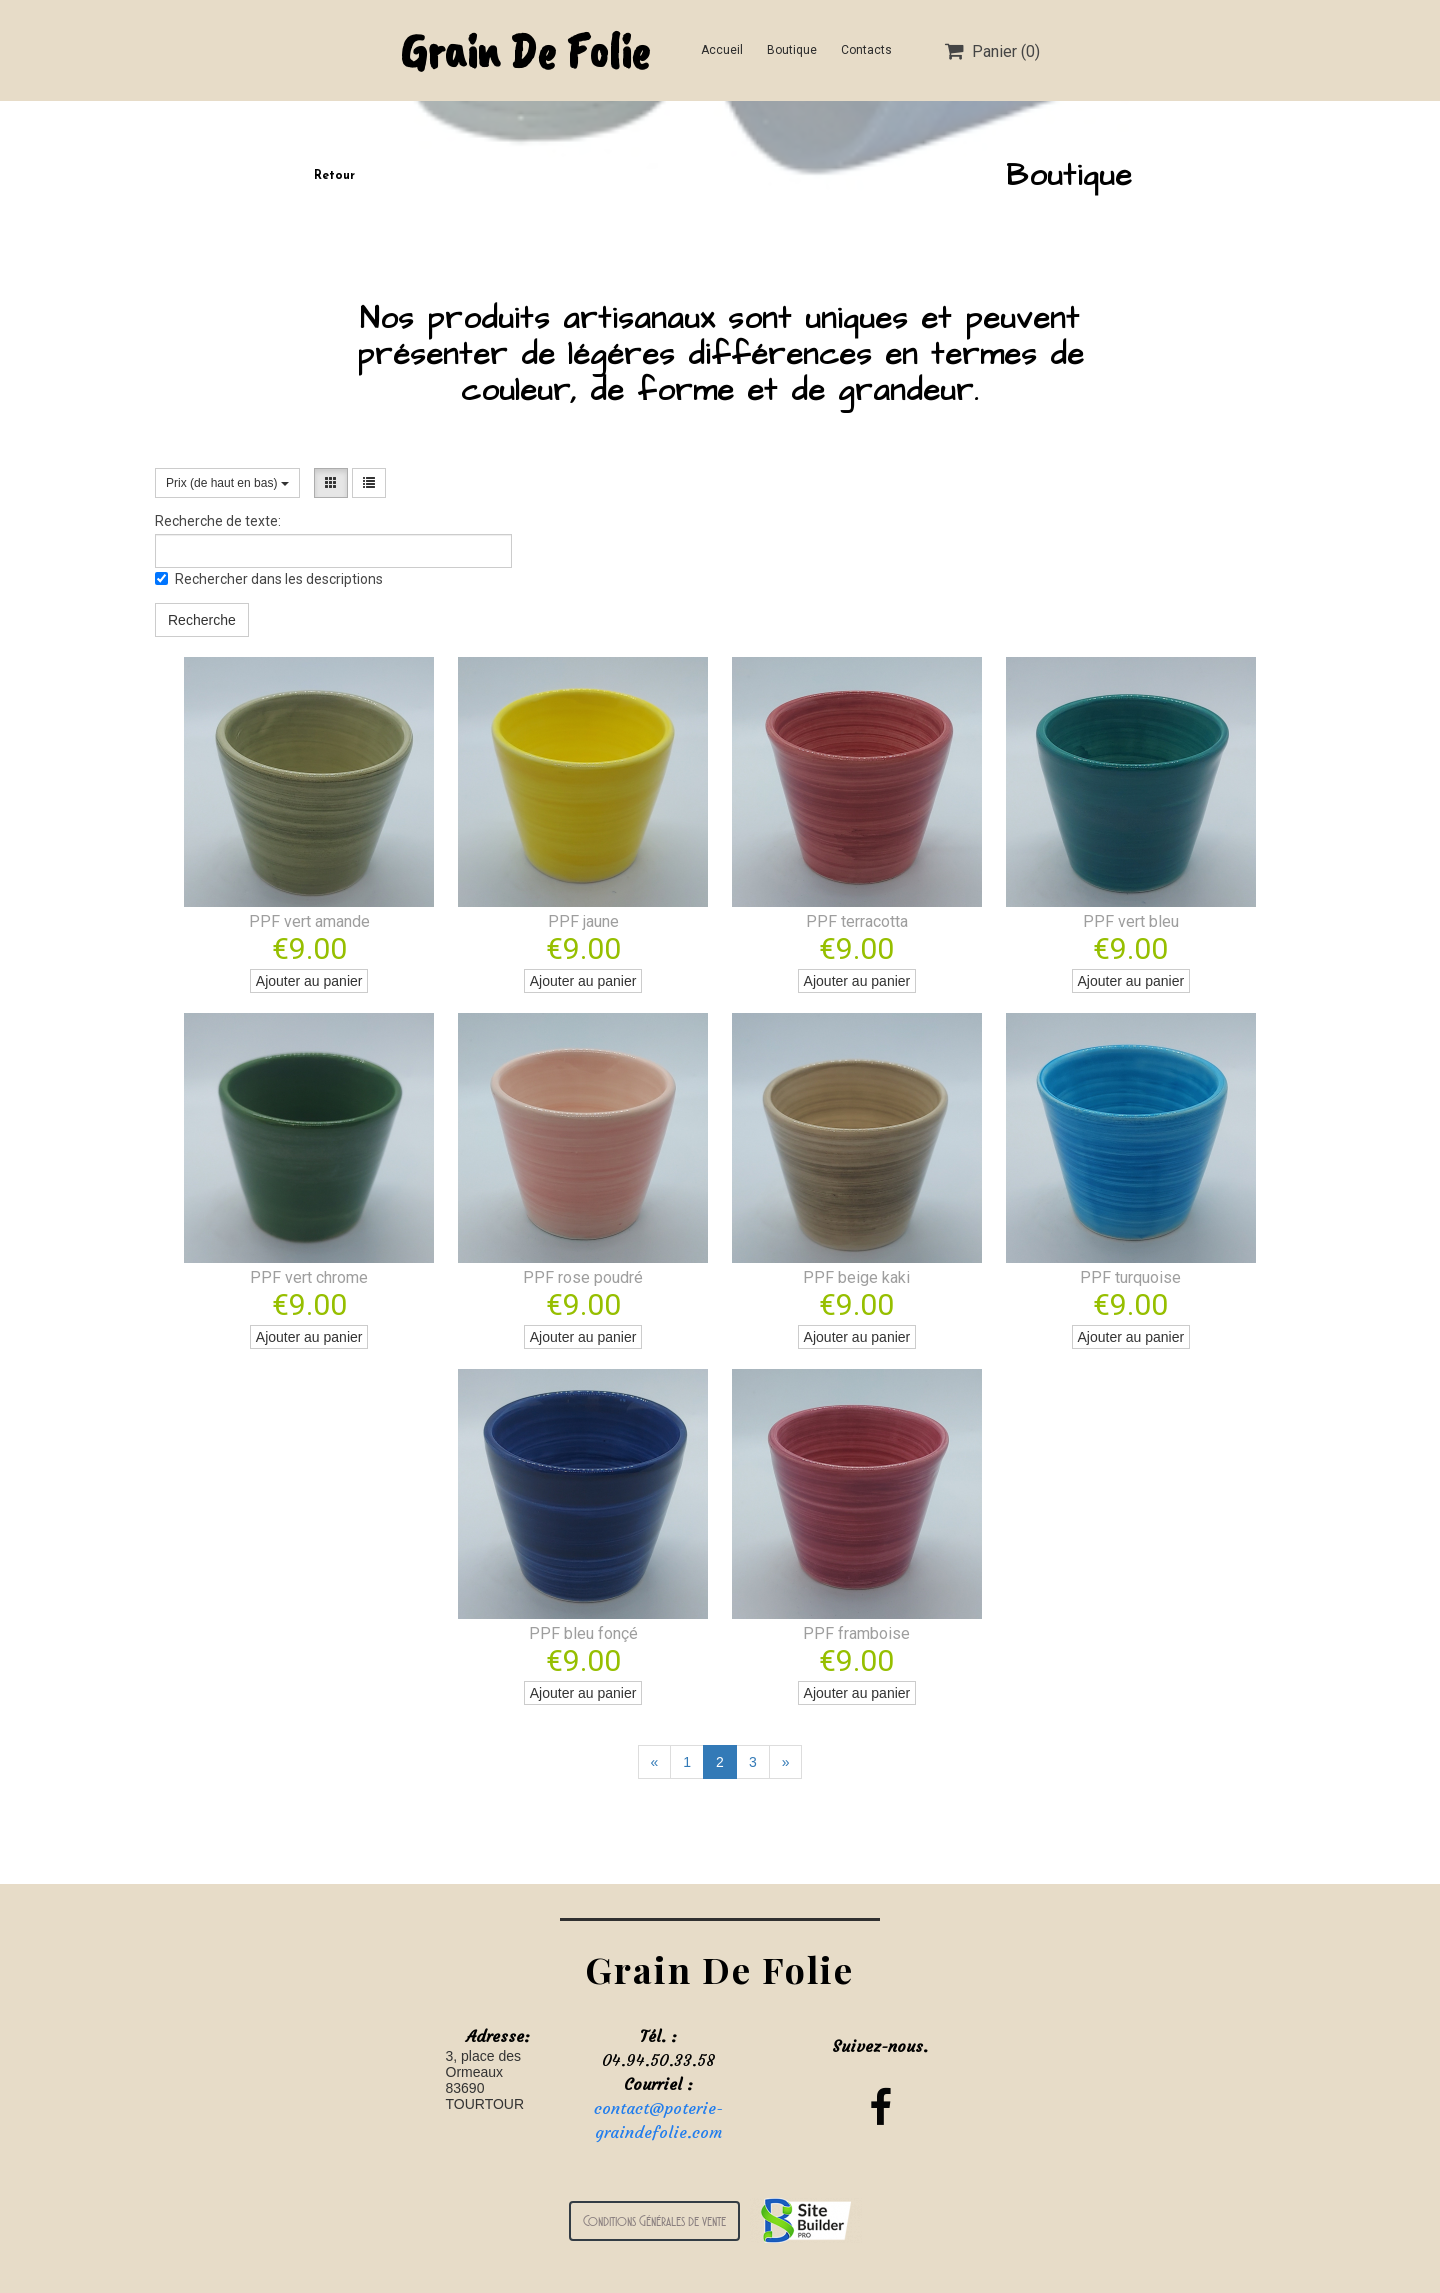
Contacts (866, 50)
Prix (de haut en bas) (227, 483)
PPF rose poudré (583, 1277)
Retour (334, 176)
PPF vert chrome (309, 1277)
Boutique (792, 50)
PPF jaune (583, 921)
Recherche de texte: (218, 521)
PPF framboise (856, 1633)
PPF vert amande (309, 921)
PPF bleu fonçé (583, 1633)
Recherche (202, 620)
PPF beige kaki (856, 1277)
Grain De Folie (524, 50)
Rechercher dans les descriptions (269, 579)
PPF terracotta (857, 921)
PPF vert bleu (1131, 921)
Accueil (722, 50)
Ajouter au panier (309, 981)
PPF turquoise (1130, 1277)
